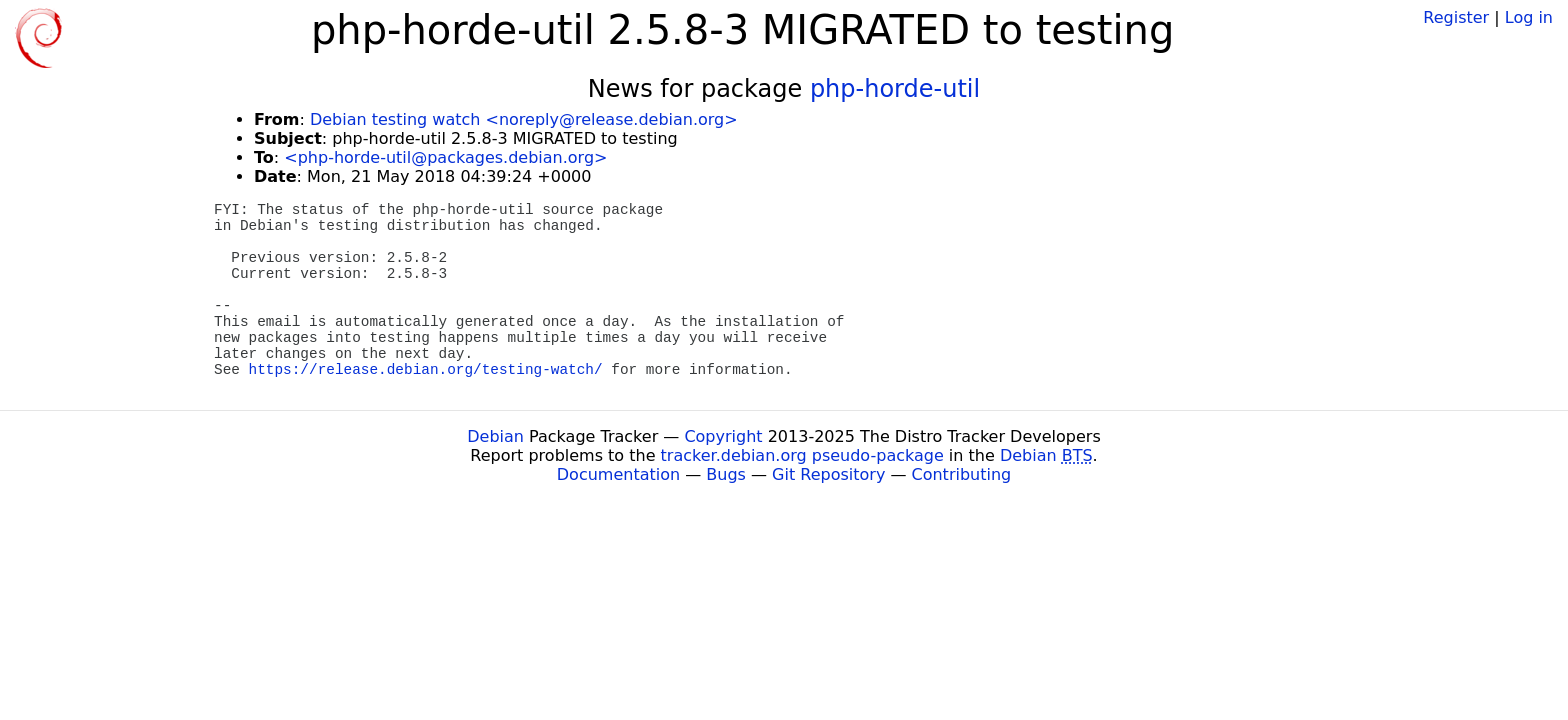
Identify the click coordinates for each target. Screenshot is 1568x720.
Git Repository (828, 474)
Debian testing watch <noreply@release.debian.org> (524, 119)
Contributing (962, 474)
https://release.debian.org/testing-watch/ (426, 370)
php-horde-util (895, 89)
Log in (1529, 17)
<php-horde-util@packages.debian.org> (445, 157)
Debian (495, 436)
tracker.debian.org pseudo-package (802, 455)
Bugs (726, 474)
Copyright (723, 436)
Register (1456, 17)
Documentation (618, 474)
